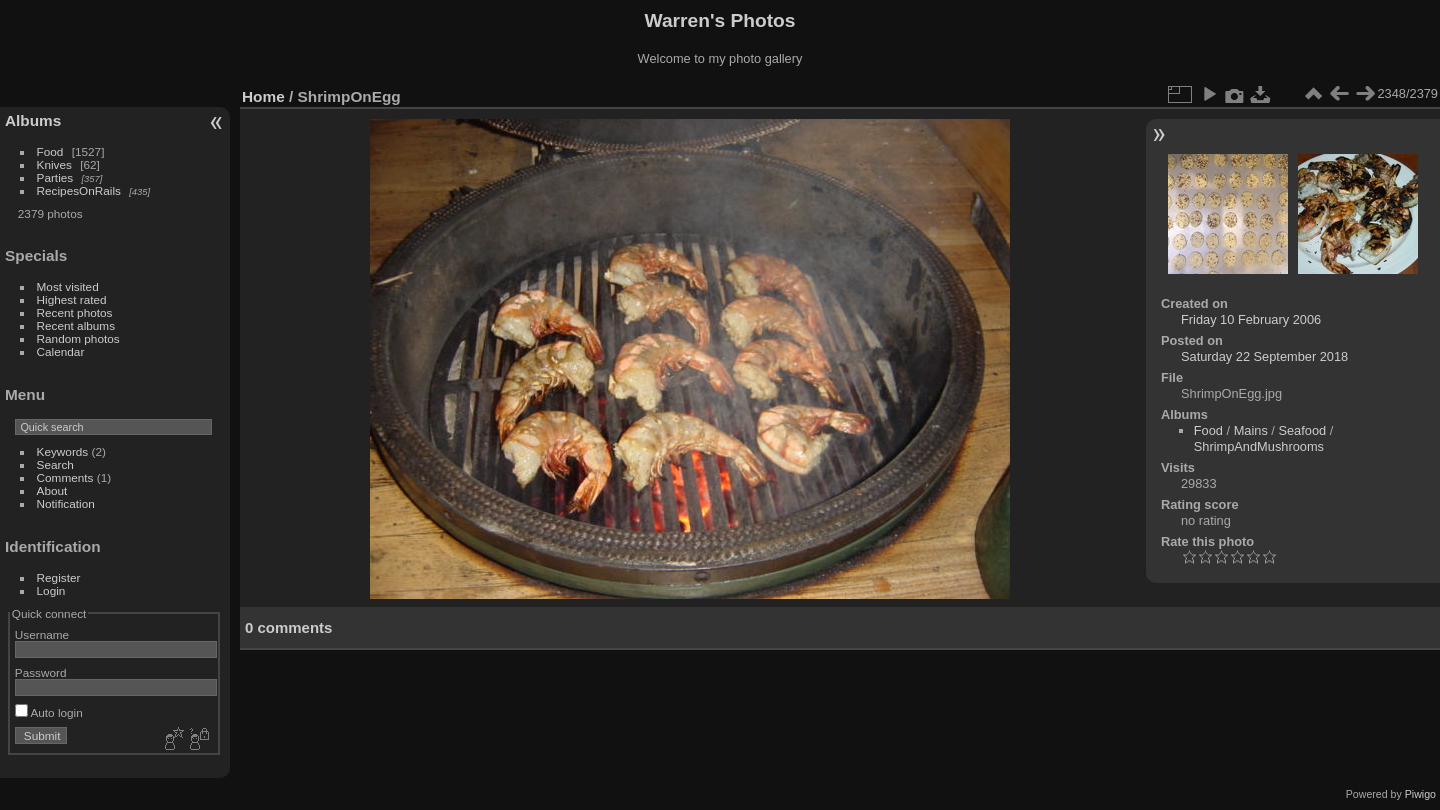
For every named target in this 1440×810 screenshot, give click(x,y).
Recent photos (75, 312)
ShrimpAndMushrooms (1259, 446)
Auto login (49, 712)
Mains (1251, 430)
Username (42, 634)
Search (55, 464)
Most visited (68, 286)
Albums (33, 120)
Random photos (78, 338)
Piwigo (1420, 794)
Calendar (61, 351)
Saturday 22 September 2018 (1264, 356)
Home (263, 96)
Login (51, 590)
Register (59, 577)
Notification (66, 503)
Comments (65, 477)
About (52, 490)
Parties (55, 177)
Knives (54, 164)
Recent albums (76, 325)
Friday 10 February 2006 (1251, 319)
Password (41, 672)
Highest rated (72, 299)
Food (50, 151)
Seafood (1302, 430)
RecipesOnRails (79, 190)
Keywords (63, 451)
